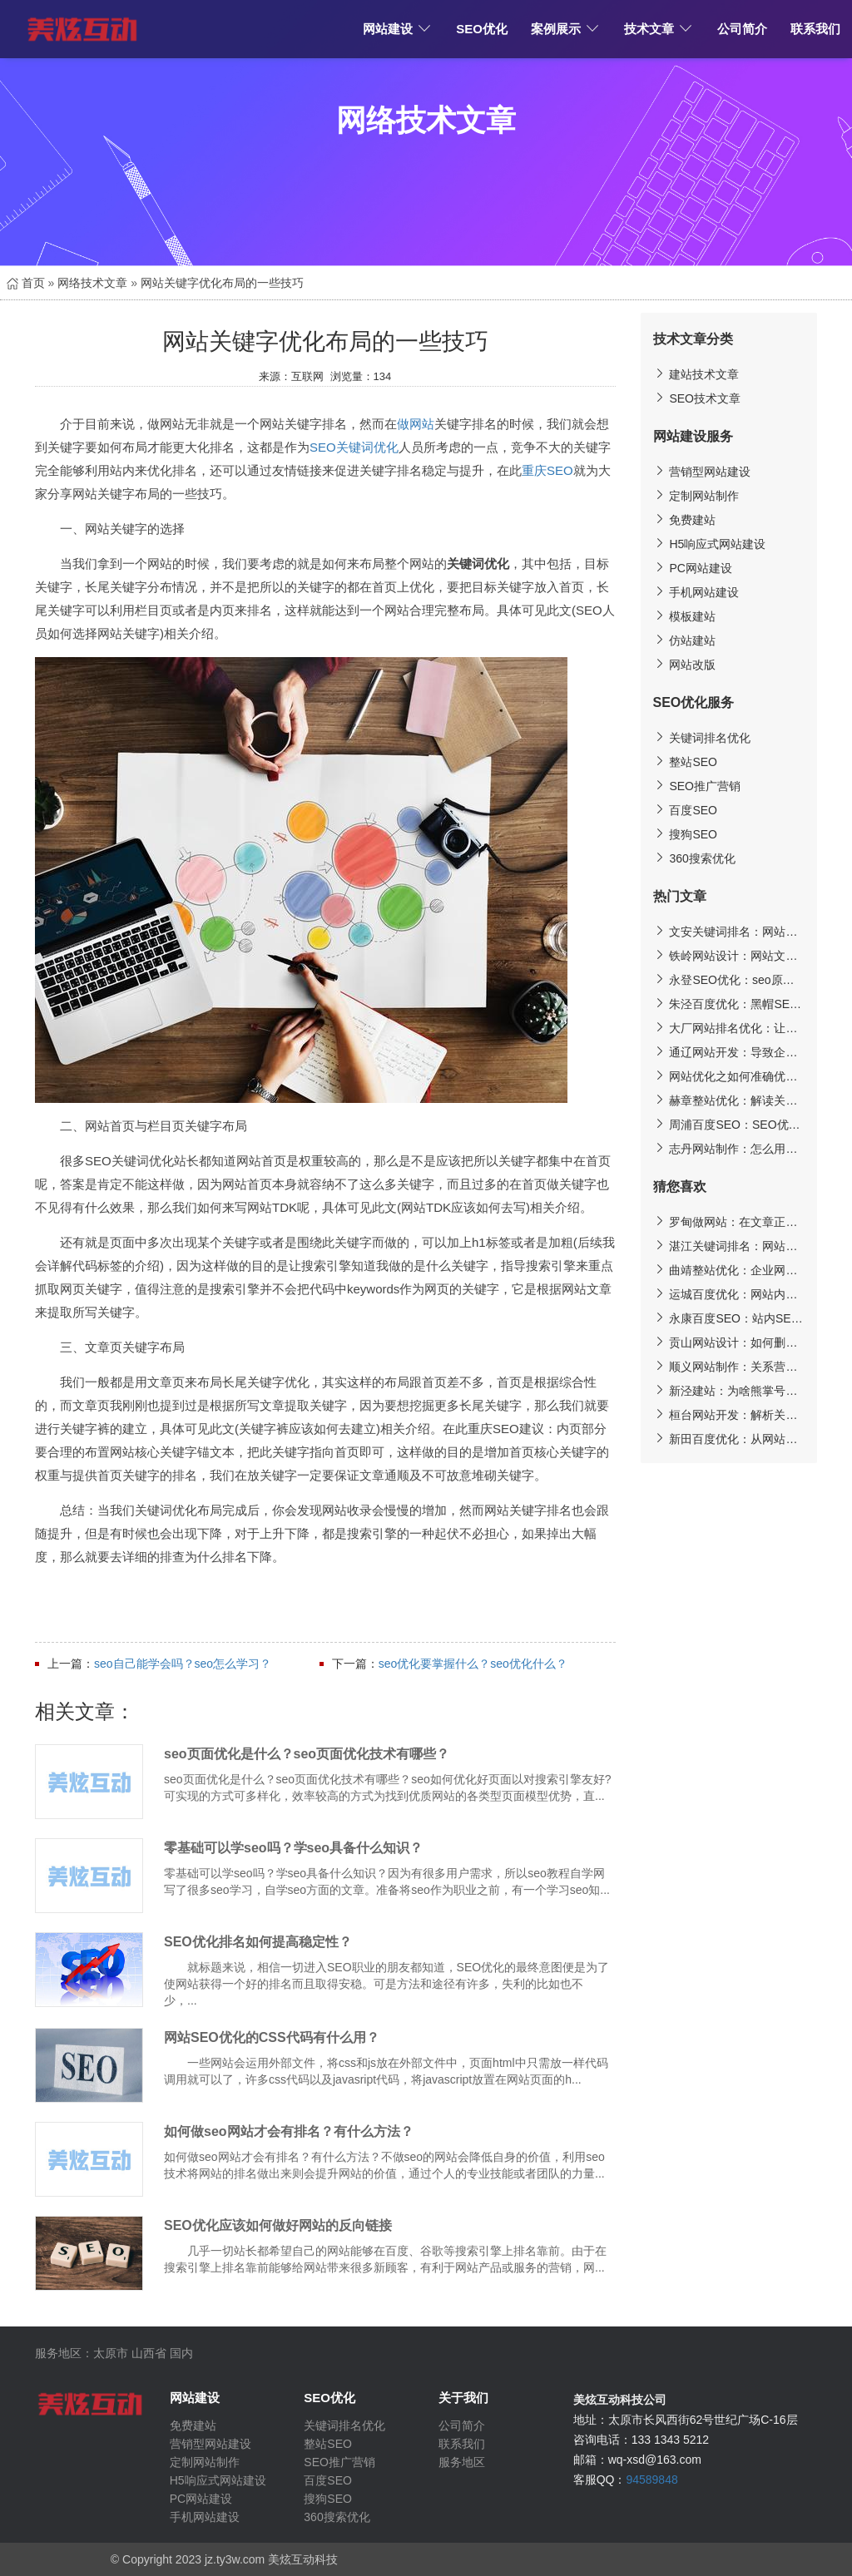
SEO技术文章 (697, 398)
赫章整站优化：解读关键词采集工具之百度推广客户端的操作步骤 (729, 1100)
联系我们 (815, 29)
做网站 (415, 424)
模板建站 (684, 616)
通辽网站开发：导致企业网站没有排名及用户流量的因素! (729, 1052)
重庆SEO (547, 470)
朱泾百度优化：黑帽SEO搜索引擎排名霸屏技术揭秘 (729, 1003)
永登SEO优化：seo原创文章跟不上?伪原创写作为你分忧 (729, 979)
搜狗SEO (685, 834)
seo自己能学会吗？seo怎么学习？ (182, 1663)
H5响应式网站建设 (709, 543)
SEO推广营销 (697, 786)
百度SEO (685, 810)
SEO (323, 447)
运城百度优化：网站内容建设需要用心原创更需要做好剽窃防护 (729, 1294)
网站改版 (684, 664)
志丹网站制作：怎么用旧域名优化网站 (729, 1148)
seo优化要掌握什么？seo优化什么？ (473, 1663)
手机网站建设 (696, 592)
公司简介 (742, 29)
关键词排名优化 (702, 737)
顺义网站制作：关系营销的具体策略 (729, 1366)
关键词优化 (367, 447)
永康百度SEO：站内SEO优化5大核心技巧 (729, 1318)
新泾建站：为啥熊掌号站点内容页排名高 (729, 1390)
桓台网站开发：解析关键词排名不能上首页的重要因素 (729, 1414)
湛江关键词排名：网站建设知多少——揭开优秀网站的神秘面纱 (729, 1246)
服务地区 (461, 2462)
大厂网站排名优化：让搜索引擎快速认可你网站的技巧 (729, 1028)
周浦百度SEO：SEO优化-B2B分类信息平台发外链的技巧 (729, 1124)
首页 (26, 282)
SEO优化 (482, 29)
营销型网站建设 (702, 471)
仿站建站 (684, 640)
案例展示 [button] (566, 29)
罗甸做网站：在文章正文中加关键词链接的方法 (729, 1221)
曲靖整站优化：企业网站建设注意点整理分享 (729, 1270)
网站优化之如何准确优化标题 (729, 1076)
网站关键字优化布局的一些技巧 (222, 282)
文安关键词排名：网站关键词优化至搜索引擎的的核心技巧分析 (729, 931)
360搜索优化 (694, 858)
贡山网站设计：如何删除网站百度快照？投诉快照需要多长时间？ (729, 1342)
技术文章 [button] (659, 29)
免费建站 (684, 519)
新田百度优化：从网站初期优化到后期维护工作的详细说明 (729, 1438)
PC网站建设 (692, 568)
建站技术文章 (696, 374)
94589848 (651, 2479)
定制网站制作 (696, 495)
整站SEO (685, 761)
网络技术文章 (92, 282)
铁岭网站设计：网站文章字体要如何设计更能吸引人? (729, 955)
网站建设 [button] (398, 29)
